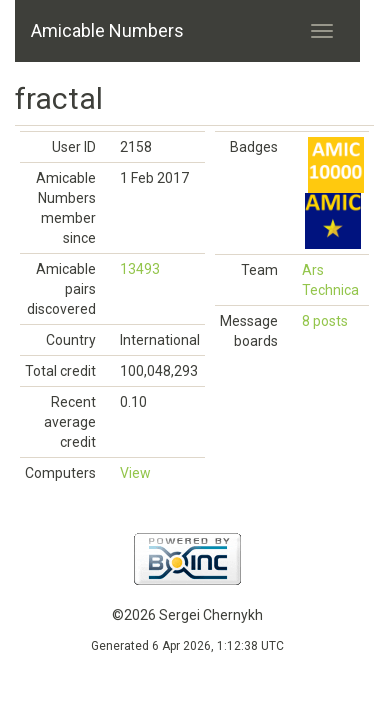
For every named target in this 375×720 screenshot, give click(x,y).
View (135, 473)
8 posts (325, 321)
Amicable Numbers (107, 30)
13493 (140, 269)
